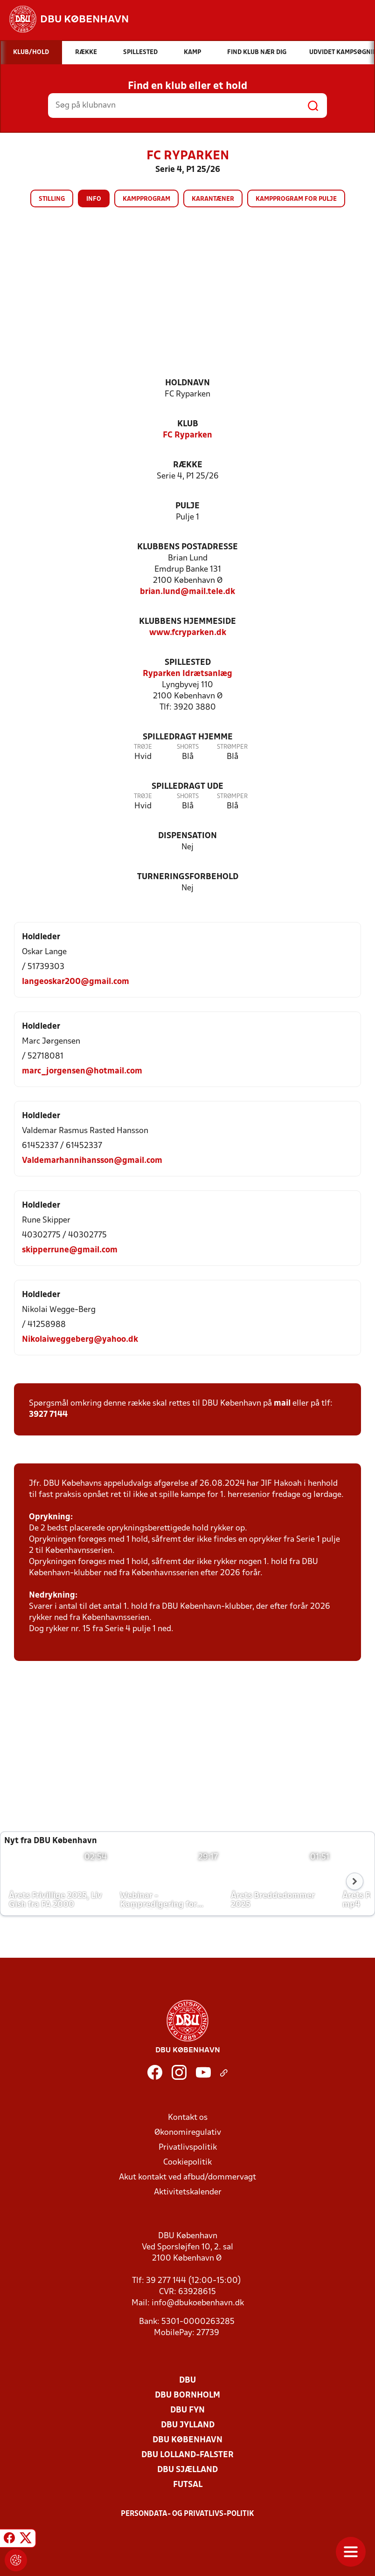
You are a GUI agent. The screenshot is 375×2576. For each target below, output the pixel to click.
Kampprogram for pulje (296, 199)
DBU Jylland (188, 2425)
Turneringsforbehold (187, 877)
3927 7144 (48, 1415)
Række (187, 465)
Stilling (52, 199)
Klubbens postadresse (187, 547)
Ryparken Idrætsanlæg (187, 674)
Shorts (188, 747)
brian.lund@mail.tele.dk (187, 592)
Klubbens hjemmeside (187, 622)
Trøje (143, 747)
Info (93, 199)
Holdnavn (187, 383)
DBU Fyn (187, 2410)
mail (282, 1404)
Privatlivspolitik (188, 2148)
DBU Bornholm (187, 2395)
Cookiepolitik (187, 2162)
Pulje (187, 506)
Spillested (188, 663)
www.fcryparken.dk (187, 633)
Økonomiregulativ (187, 2133)
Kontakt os (188, 2118)
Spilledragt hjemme (188, 737)
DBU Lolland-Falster (187, 2455)
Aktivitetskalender (188, 2192)
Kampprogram (146, 199)
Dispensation (187, 836)
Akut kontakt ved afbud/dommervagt (187, 2177)
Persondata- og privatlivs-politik (187, 2514)
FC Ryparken (187, 435)
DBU (187, 2381)
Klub (187, 424)
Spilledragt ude (187, 787)
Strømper (232, 747)
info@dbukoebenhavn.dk (198, 2303)
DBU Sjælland (187, 2470)
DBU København (187, 2440)
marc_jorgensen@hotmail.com (82, 1071)
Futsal (187, 2485)
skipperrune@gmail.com (70, 1250)
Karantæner (213, 199)
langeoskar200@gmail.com (75, 982)
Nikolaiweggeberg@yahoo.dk (80, 1340)
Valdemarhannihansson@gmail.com (92, 1161)
